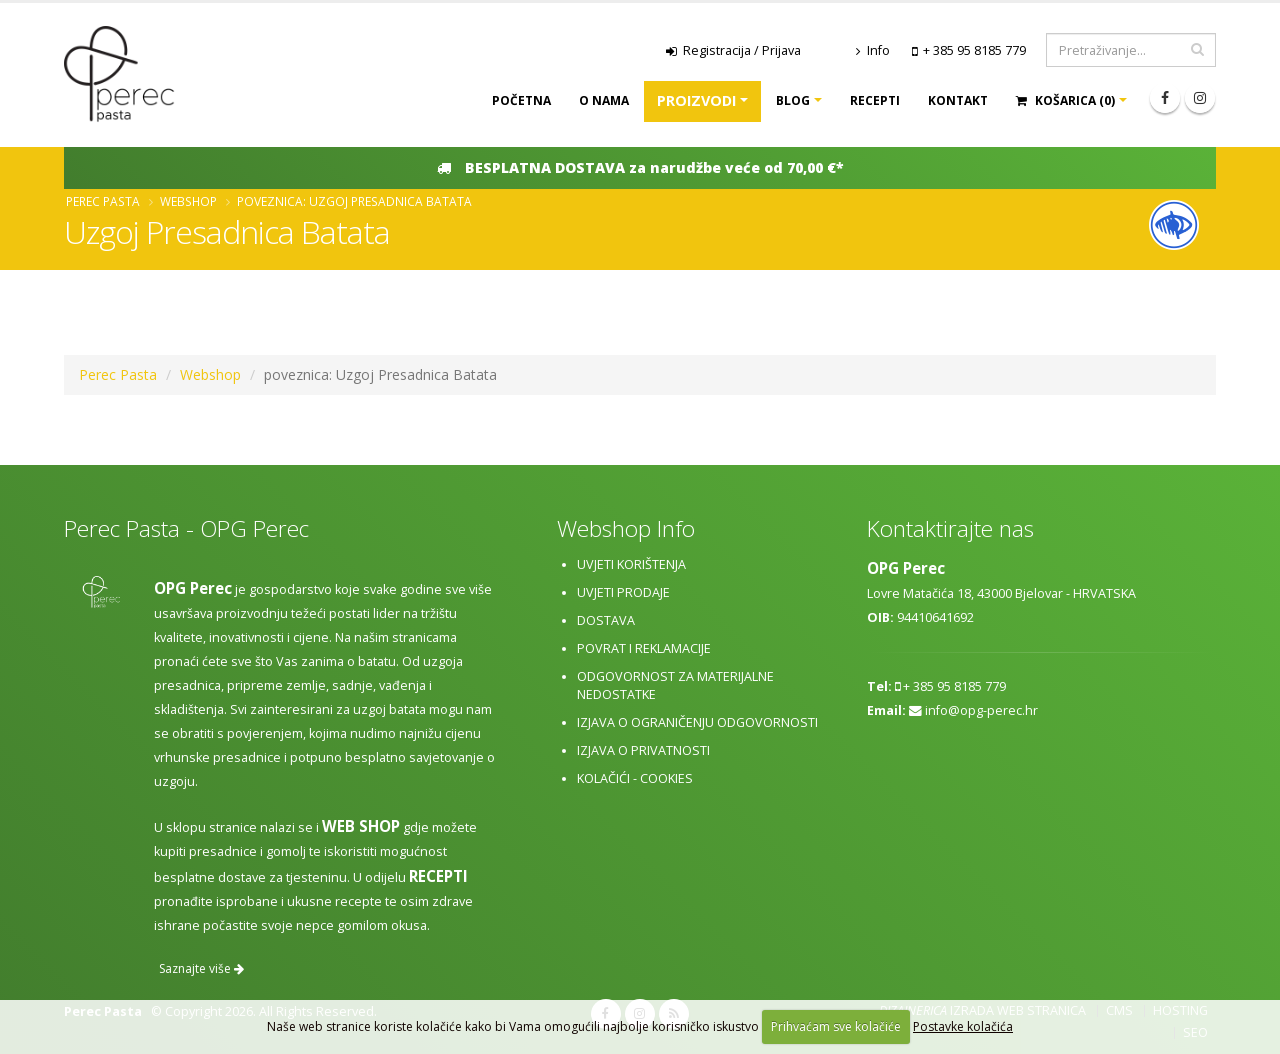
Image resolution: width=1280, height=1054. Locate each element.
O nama (604, 100)
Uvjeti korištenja (631, 564)
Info (873, 50)
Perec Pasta (103, 201)
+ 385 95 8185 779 (974, 50)
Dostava (606, 620)
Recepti (875, 100)
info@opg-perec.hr (981, 710)
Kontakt (958, 100)
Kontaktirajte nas (950, 528)
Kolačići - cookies (635, 778)
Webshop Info (626, 528)
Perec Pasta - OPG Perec (186, 528)
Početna (521, 100)
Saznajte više (201, 968)
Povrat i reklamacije (644, 648)
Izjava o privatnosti (643, 750)
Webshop (188, 201)
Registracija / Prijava (733, 50)
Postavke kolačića (963, 1026)
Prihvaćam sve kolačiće (836, 1026)
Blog (793, 100)
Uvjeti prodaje (623, 592)
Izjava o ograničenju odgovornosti (697, 722)
